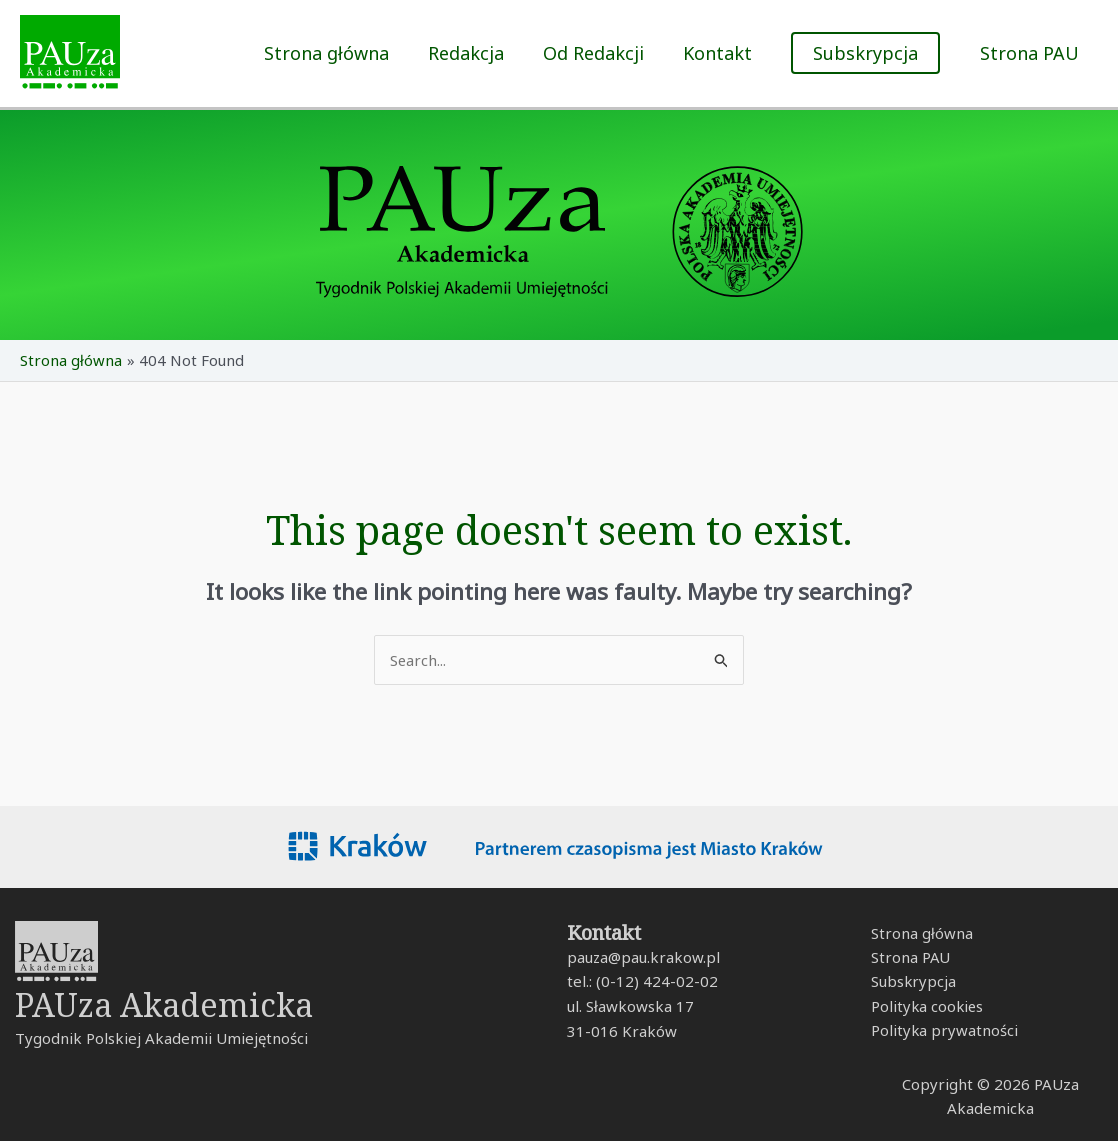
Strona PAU (1030, 53)
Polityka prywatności (941, 1032)
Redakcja (476, 53)
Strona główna (339, 53)
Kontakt (721, 53)
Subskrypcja (910, 982)
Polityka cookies (924, 1007)
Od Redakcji (600, 53)
